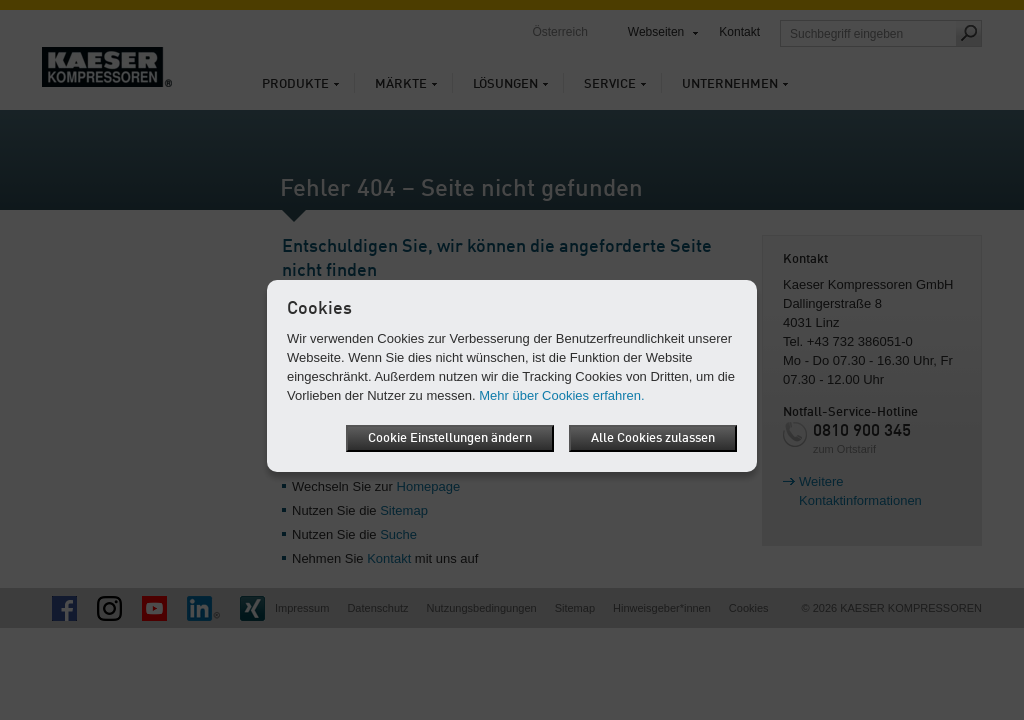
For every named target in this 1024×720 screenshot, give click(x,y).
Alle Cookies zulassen (653, 438)
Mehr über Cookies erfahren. (561, 395)
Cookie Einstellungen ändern (450, 438)
